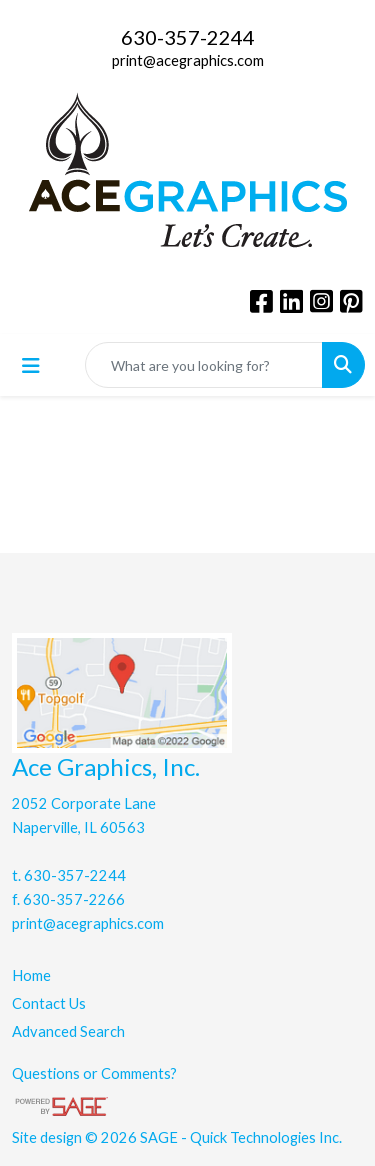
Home (31, 975)
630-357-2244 (188, 37)
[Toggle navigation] (31, 365)
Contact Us (49, 1003)
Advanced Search (68, 1031)
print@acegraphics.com (188, 60)
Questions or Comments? (94, 1073)
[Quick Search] (204, 365)
